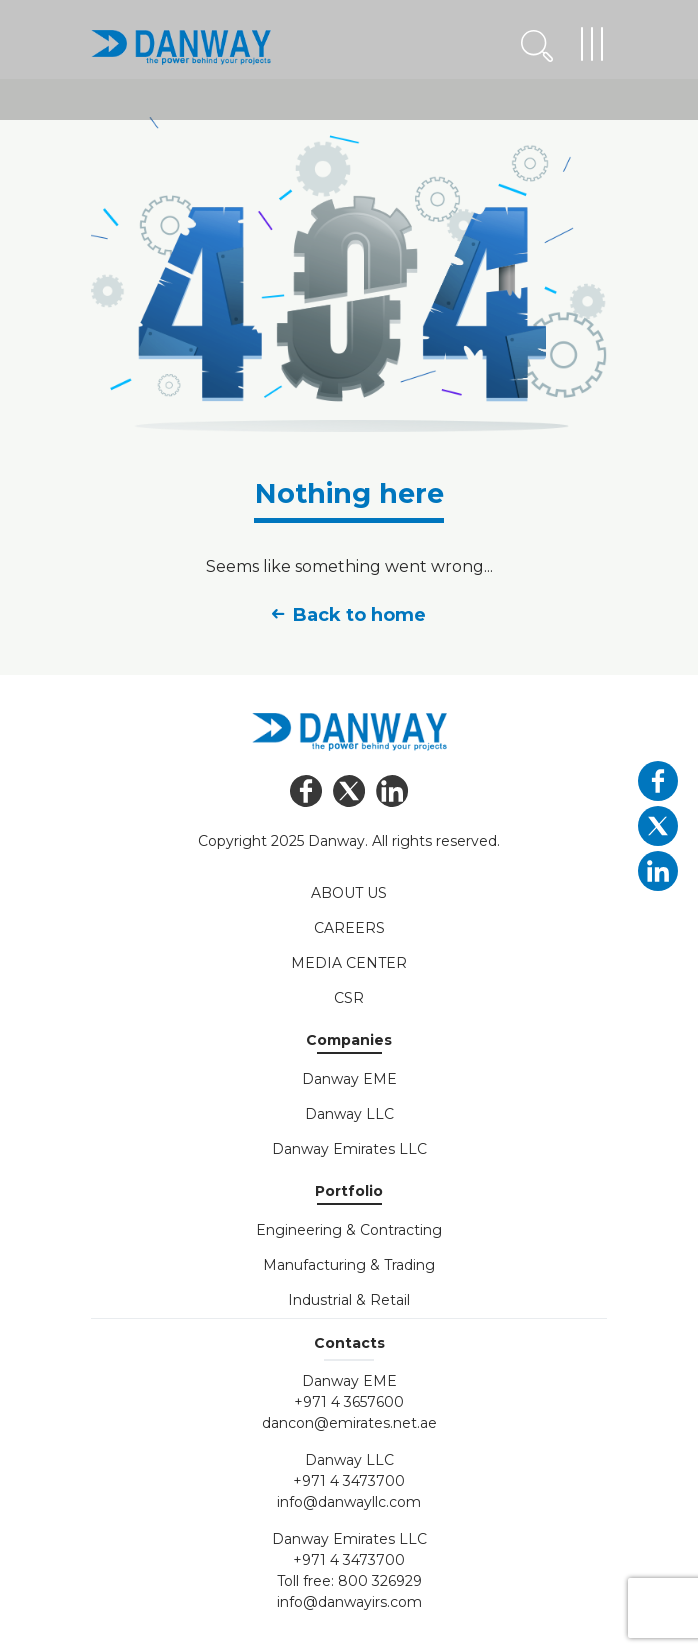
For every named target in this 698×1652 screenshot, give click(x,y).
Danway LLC (349, 1114)
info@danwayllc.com (349, 1502)
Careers (349, 928)
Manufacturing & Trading (349, 1265)
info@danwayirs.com (349, 1602)
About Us (349, 893)
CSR (349, 998)
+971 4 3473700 (349, 1481)
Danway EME (349, 1079)
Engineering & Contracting (349, 1230)
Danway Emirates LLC (349, 1149)
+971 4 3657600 (349, 1402)
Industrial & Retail (349, 1300)
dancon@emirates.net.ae (349, 1423)
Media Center (349, 963)
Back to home (349, 615)
